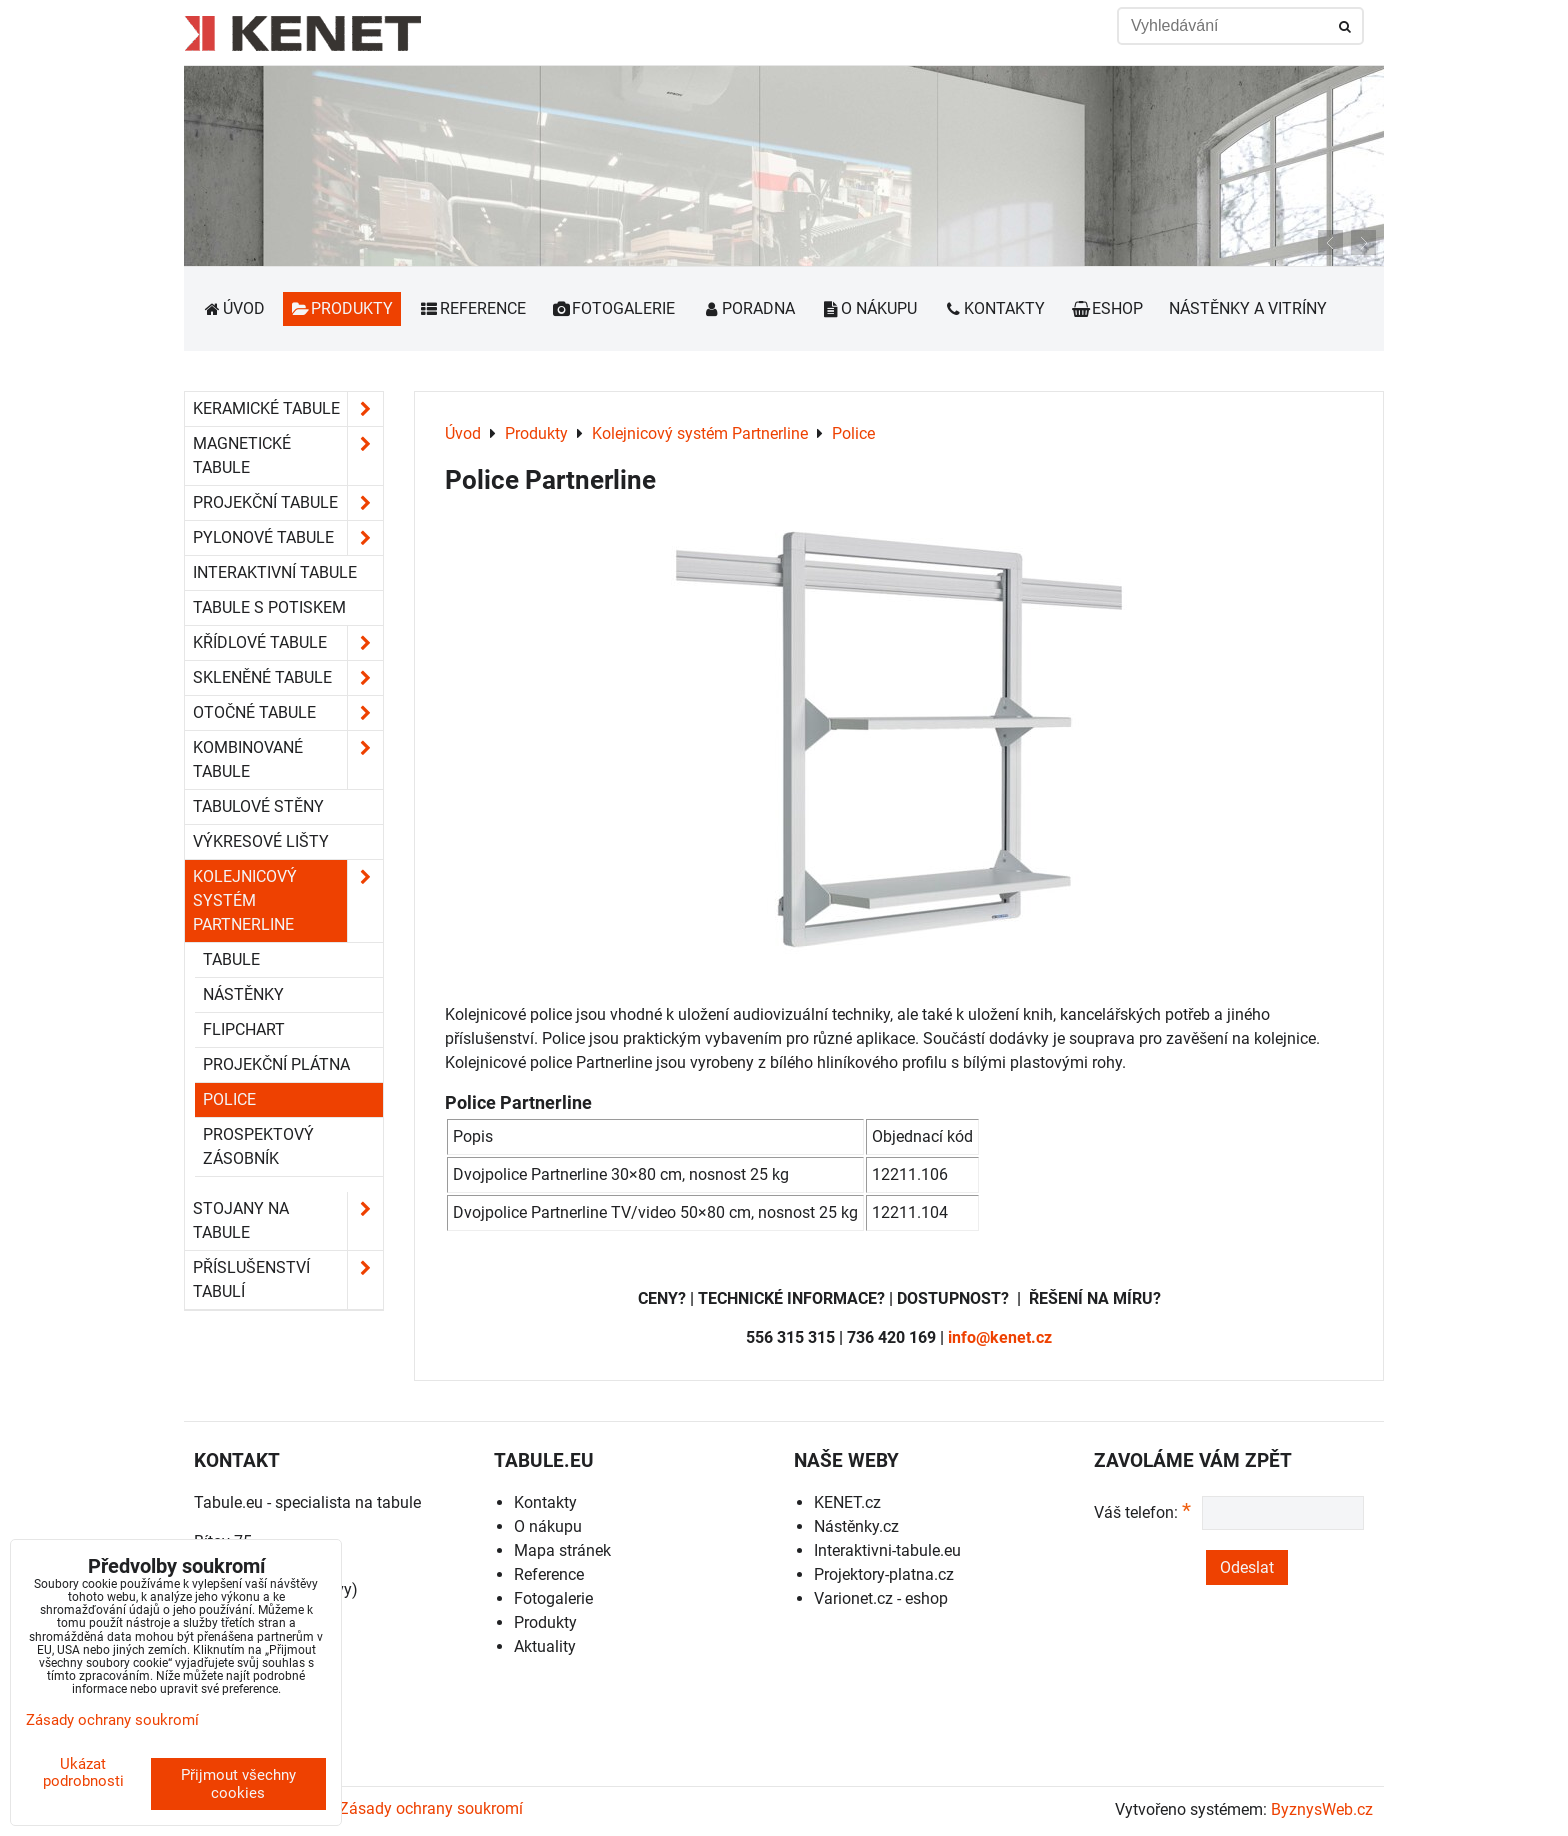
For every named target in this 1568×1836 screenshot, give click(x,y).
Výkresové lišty (261, 841)
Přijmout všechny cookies (238, 1784)
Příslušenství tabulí (288, 1280)
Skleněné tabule (288, 678)
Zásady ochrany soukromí (431, 1808)
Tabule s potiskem (269, 607)
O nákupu (869, 308)
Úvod (233, 308)
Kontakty (994, 308)
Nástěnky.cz (856, 1526)
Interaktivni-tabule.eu (887, 1550)
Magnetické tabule (288, 456)
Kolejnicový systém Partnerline (288, 901)
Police (229, 1099)
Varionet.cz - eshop (881, 1598)
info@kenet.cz (1000, 1337)
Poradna (748, 308)
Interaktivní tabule (275, 572)
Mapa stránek (562, 1550)
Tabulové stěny (258, 806)
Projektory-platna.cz (884, 1574)
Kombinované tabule (288, 760)
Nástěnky (243, 994)
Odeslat (1247, 1567)
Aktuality (545, 1646)
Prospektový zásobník (258, 1146)
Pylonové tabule (288, 538)
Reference (472, 308)
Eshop (1107, 308)
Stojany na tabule (288, 1221)
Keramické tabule (288, 409)
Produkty (342, 308)
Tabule (231, 959)
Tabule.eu (228, 1502)
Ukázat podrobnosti (83, 1772)
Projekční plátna (276, 1064)
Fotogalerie (614, 308)
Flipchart (244, 1029)
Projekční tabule (288, 503)
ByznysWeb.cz (1322, 1809)
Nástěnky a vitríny (1248, 308)
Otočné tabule (288, 713)
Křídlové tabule (288, 643)
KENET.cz (847, 1502)
